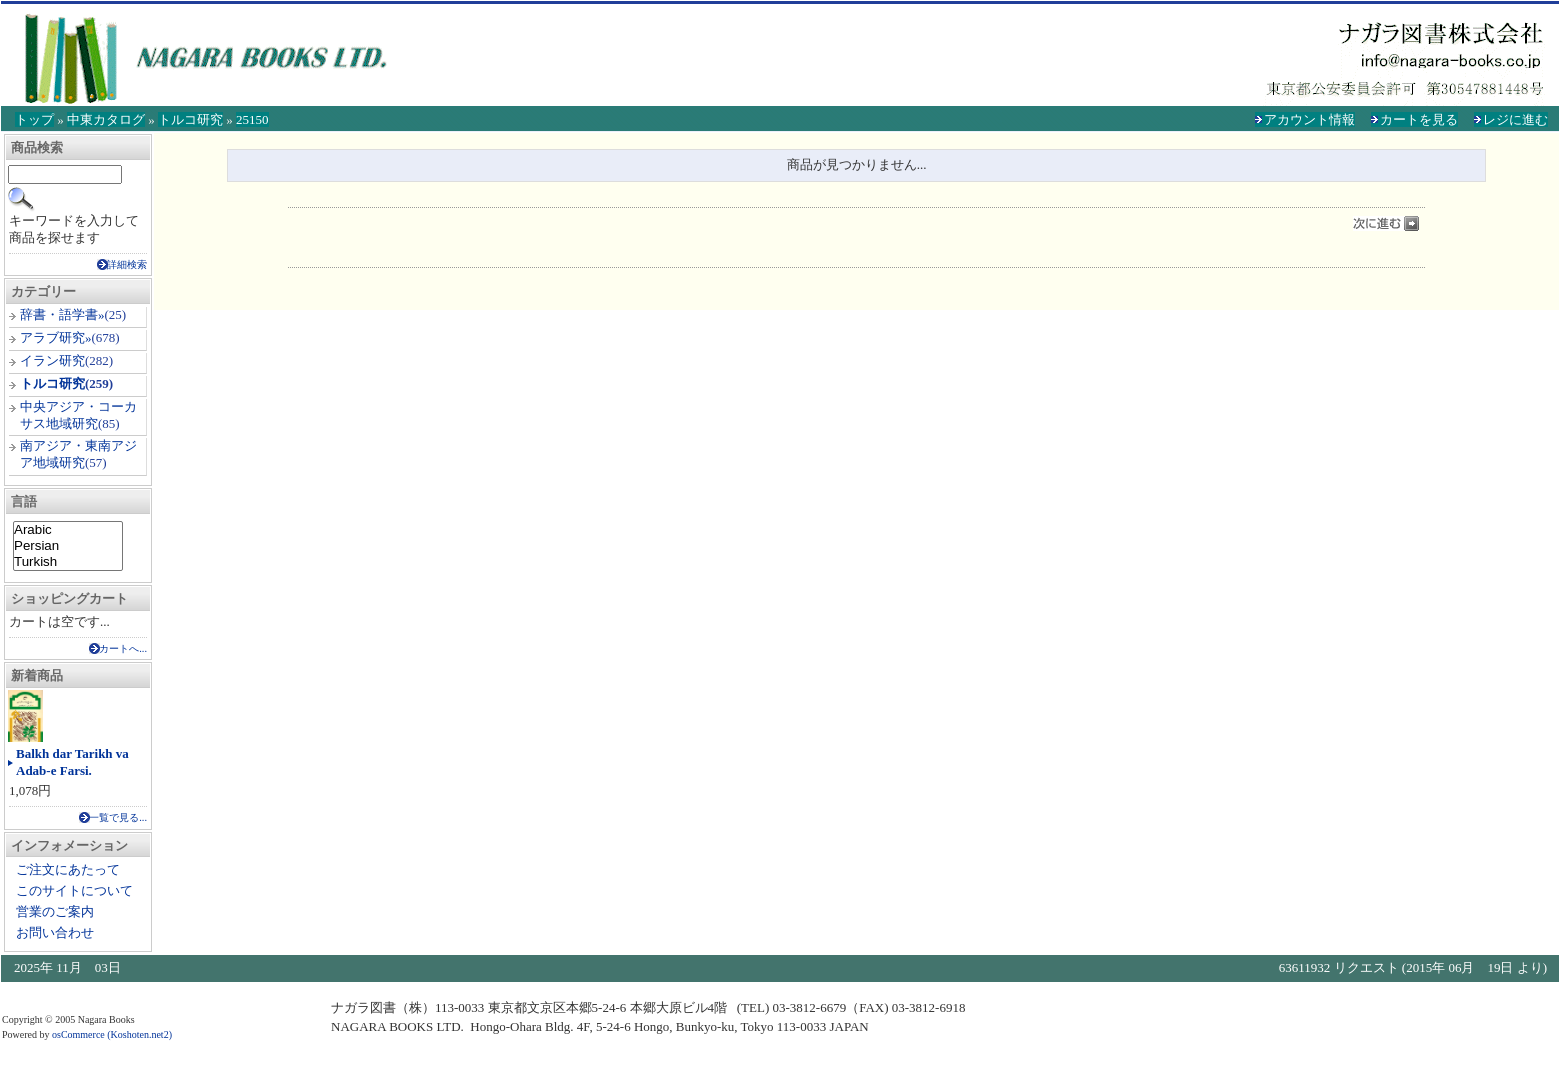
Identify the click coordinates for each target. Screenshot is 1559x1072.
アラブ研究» (56, 337)
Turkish (68, 562)
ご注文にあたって (68, 869)
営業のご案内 (55, 911)
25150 (252, 119)
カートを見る (1419, 119)
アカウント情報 (1309, 119)
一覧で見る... (118, 817)
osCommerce (78, 1034)
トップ (34, 119)
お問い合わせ (55, 932)
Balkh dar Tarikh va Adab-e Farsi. (72, 762)
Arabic (68, 530)
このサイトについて (74, 890)
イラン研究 (52, 360)
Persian (68, 546)
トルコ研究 (190, 119)
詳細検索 (127, 264)
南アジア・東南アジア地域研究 (78, 454)
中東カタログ (106, 119)
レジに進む (1515, 119)
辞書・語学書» (62, 314)
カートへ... (123, 648)
